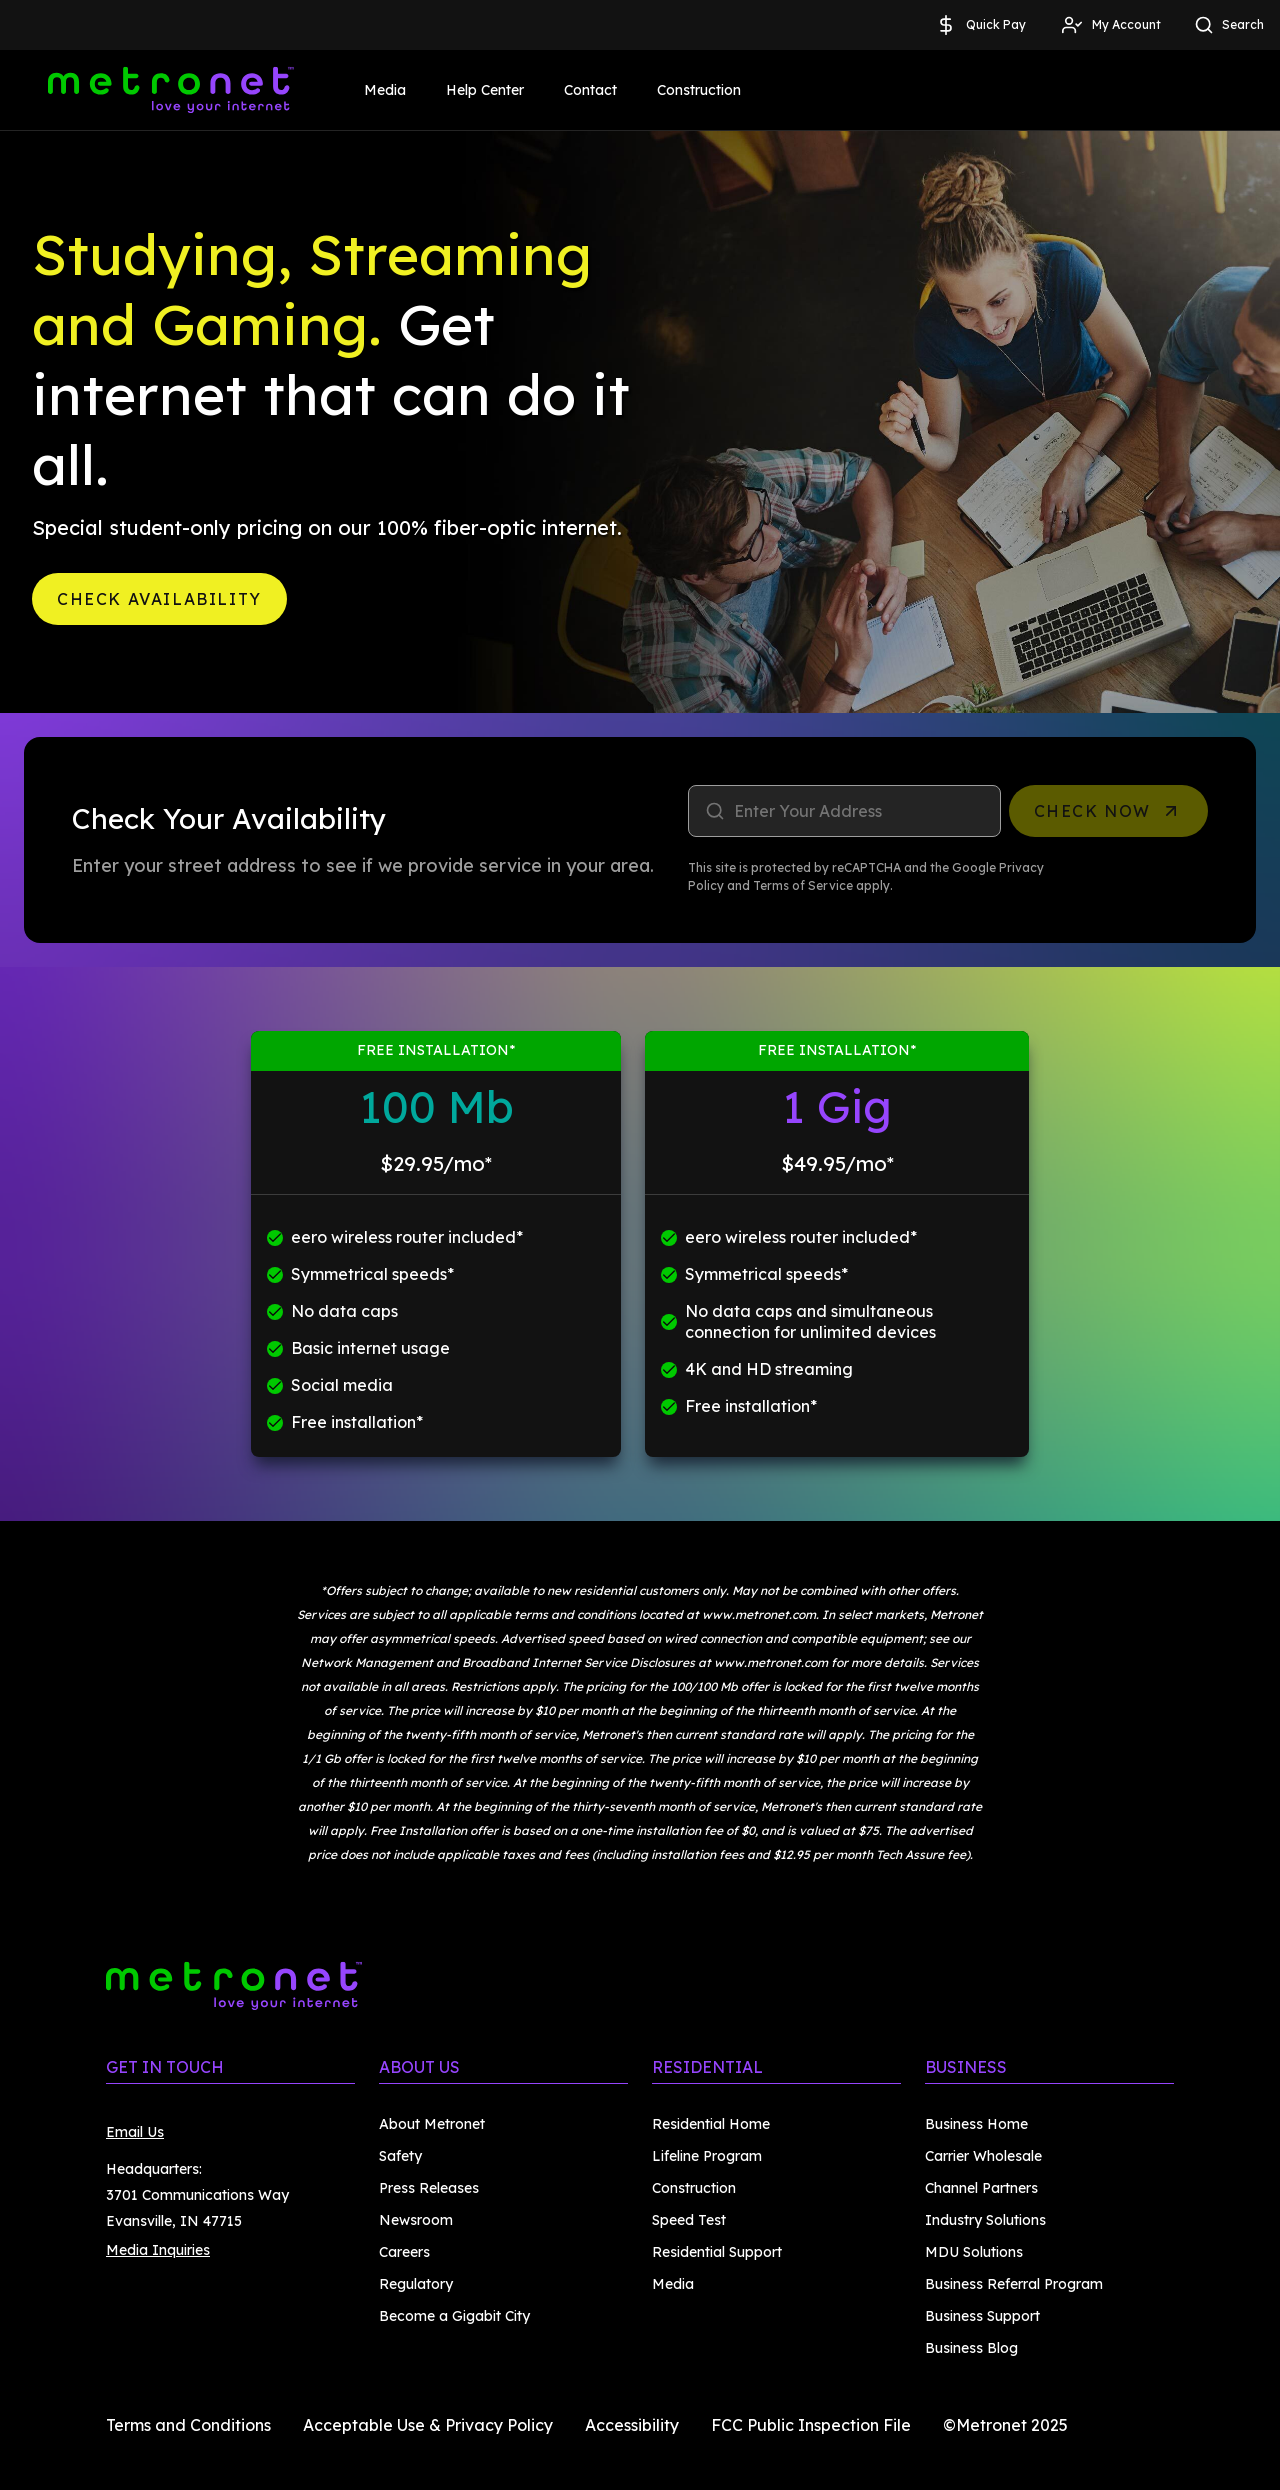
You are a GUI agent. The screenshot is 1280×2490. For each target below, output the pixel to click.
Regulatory (416, 2284)
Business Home (976, 2124)
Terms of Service (803, 885)
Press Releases (429, 2188)
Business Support (982, 2316)
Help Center (485, 90)
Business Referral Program (1014, 2284)
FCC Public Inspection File (811, 2425)
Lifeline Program (707, 2156)
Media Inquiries (158, 2250)
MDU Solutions (974, 2252)
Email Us (135, 2132)
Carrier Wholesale (983, 2156)
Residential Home (711, 2124)
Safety (400, 2156)
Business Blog (971, 2348)
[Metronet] (171, 90)
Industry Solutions (985, 2220)
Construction (699, 90)
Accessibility (632, 2425)
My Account (1110, 25)
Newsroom (416, 2220)
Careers (404, 2252)
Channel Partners (981, 2188)
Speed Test (689, 2220)
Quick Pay (980, 25)
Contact (590, 90)
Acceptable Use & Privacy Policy (428, 2425)
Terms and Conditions (188, 2425)
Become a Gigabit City (454, 2316)
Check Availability (159, 599)
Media (385, 90)
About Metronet (432, 2124)
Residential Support (717, 2252)
